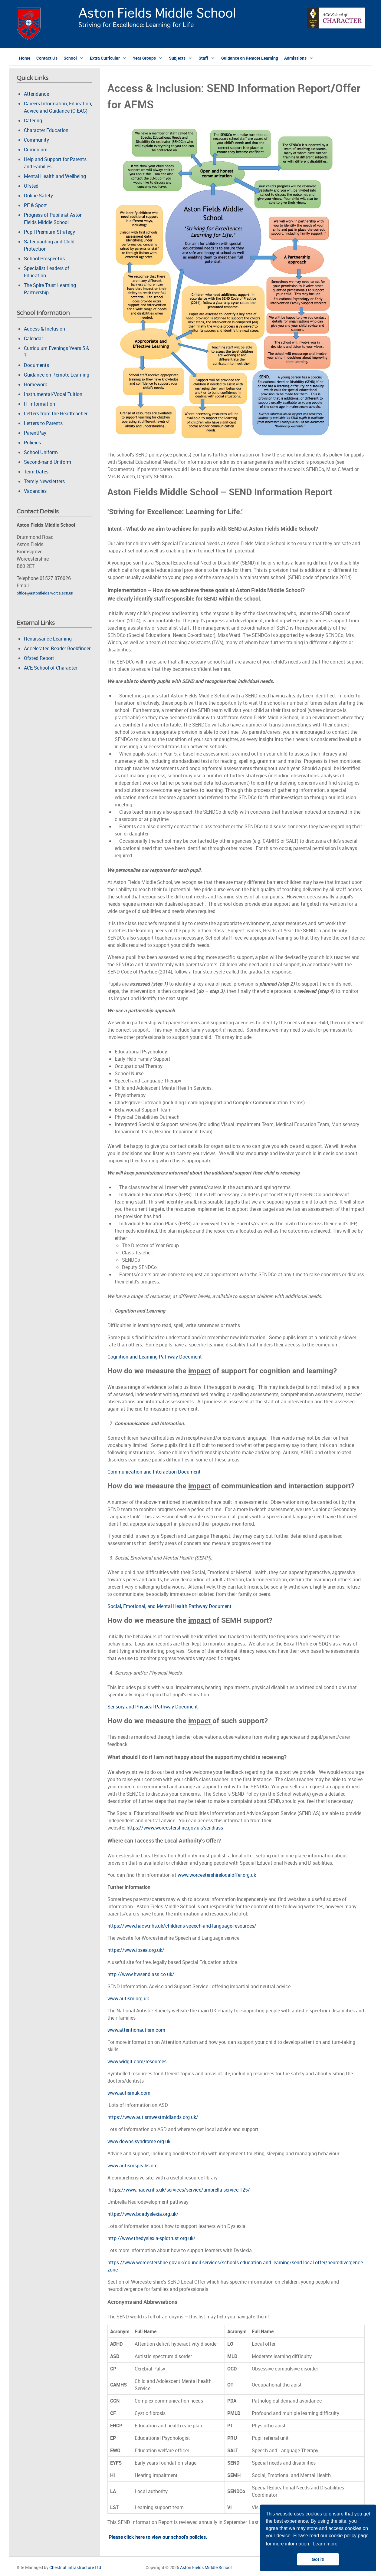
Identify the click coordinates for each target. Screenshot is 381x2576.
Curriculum (36, 149)
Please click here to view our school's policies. (158, 2537)
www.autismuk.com (128, 2093)
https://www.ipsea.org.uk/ (135, 1950)
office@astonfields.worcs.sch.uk (45, 593)
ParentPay (35, 433)
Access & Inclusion (44, 328)
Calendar (33, 338)
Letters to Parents (43, 423)
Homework (35, 384)
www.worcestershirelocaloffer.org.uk (217, 1875)
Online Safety (38, 195)
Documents (36, 365)
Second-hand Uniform (47, 462)
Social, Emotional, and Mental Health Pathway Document (169, 1606)
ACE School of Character (50, 667)
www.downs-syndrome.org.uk (138, 2141)
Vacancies (35, 491)
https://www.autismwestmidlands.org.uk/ (152, 2117)
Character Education (46, 130)
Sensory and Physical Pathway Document (152, 1706)
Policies (32, 442)
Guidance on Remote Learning (56, 374)
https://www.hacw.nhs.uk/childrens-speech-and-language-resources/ (181, 1925)
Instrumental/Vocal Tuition (53, 394)
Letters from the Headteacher (55, 413)
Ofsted (31, 186)
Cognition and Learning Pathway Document (154, 1356)
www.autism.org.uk (128, 1998)
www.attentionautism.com (136, 2030)
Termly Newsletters (44, 481)
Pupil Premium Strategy (49, 232)
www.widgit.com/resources (136, 2061)
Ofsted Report (39, 658)
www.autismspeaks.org (132, 2165)
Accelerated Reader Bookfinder (57, 648)
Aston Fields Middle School (206, 2567)
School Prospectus (44, 258)
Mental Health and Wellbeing (55, 176)
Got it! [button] (318, 2559)
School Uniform (41, 452)
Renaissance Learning (48, 638)
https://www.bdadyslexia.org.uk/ (143, 2214)
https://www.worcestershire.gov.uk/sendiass (174, 1827)
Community (36, 140)
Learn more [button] (325, 2543)
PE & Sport (35, 205)
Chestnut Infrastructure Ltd (75, 2567)
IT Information (39, 403)
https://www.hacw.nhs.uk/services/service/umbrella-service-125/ (179, 2189)
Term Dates (36, 471)
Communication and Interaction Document (154, 1471)
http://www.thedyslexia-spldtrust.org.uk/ (151, 2238)
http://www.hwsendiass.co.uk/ (140, 1974)
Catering (33, 120)
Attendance (36, 94)
